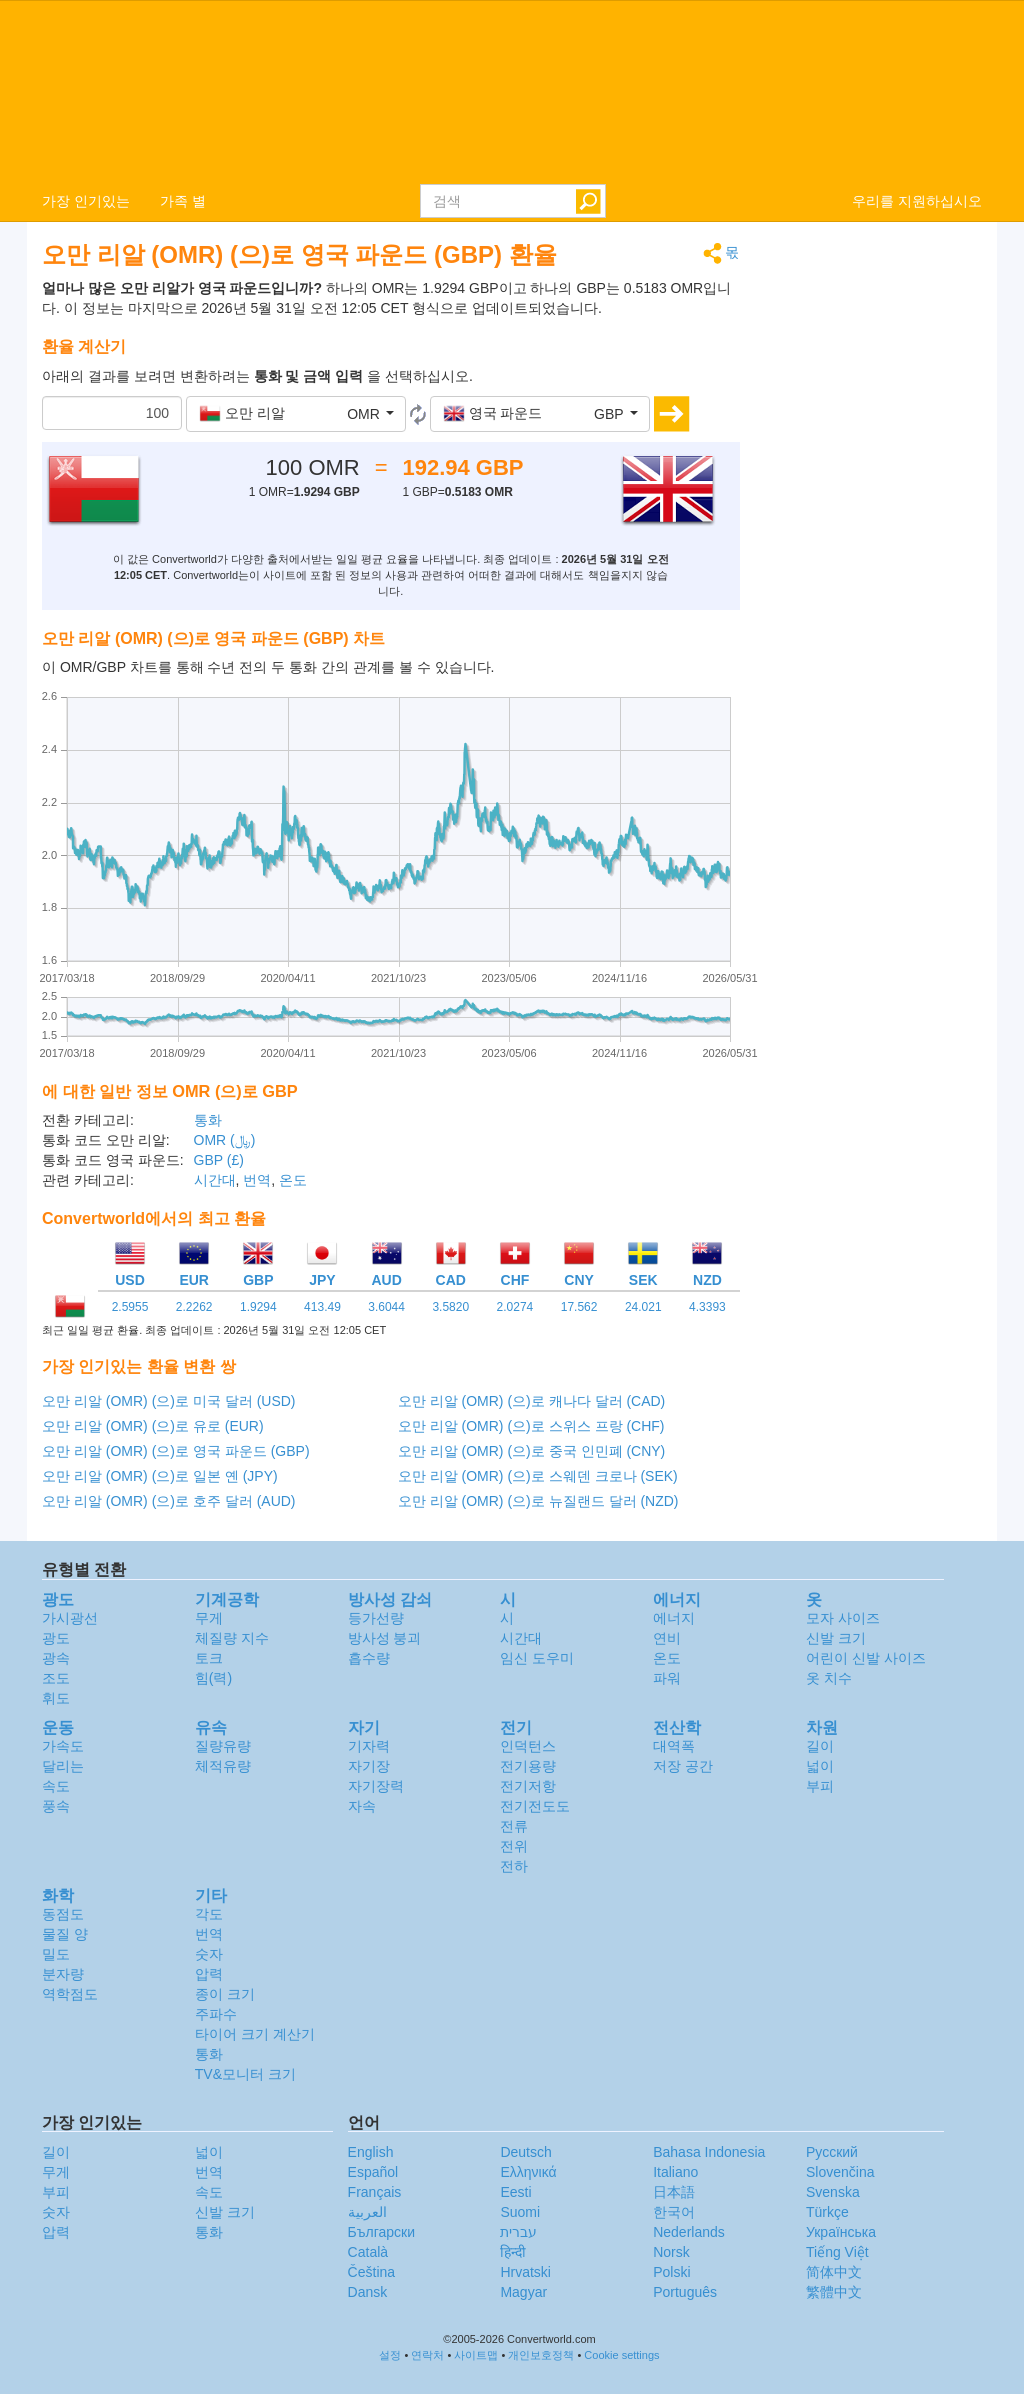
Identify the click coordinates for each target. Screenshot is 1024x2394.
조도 (56, 1678)
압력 (209, 1974)
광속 (56, 1658)
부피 (820, 1786)
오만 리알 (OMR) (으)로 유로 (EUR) (153, 1426)
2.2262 (194, 1307)
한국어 (674, 2212)
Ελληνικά (528, 2172)
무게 (209, 1618)
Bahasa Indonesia (709, 2152)
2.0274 (515, 1307)
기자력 (369, 1746)
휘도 (56, 1698)
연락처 (427, 2355)
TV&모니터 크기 (245, 2074)
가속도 (63, 1746)
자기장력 (376, 1786)
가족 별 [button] (183, 201)
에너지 (674, 1618)
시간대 (215, 1180)
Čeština (371, 2272)
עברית (518, 2232)
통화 (208, 1120)
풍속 (56, 1806)
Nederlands (689, 2232)
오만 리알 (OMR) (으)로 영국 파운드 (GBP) (176, 1451)
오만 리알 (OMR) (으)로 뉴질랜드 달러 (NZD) (538, 1501)
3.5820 (450, 1307)
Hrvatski (525, 2272)
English (371, 2152)
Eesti (515, 2192)
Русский (832, 2152)
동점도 (63, 1914)
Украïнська (841, 2232)
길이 (820, 1746)
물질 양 (65, 1934)
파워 (667, 1678)
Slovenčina (840, 2172)
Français (375, 2192)
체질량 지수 (232, 1638)
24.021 (643, 1307)
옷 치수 (829, 1678)
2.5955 (130, 1307)
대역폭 (674, 1746)
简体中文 (834, 2272)
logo (512, 91)
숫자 (209, 1954)
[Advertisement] (876, 542)
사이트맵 (476, 2355)
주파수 (216, 2014)
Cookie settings (621, 2355)
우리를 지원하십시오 (917, 201)
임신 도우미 (537, 1658)
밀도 (56, 1954)
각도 (209, 1914)
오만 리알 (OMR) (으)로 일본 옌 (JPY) (160, 1476)
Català (368, 2252)
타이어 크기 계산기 (255, 2034)
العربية (367, 2212)
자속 (362, 1806)
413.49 (322, 1307)
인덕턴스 (528, 1746)
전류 (514, 1826)
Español (373, 2172)
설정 (390, 2355)
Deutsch (525, 2152)
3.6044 (386, 1307)
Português (685, 2292)
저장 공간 (683, 1766)
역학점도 (70, 1994)
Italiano (675, 2172)
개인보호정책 (541, 2355)
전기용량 (528, 1766)
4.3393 (707, 1307)
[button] (296, 414)
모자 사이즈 (843, 1618)
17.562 (579, 1307)
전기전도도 (535, 1806)
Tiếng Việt (837, 2252)
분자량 (63, 1974)
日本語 (674, 2192)
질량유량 (223, 1746)
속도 (56, 1786)
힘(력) (213, 1678)
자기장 (369, 1766)
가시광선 (70, 1618)
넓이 (820, 1766)
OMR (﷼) (225, 1140)
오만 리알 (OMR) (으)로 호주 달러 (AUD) (169, 1501)
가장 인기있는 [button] (86, 201)
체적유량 (223, 1766)
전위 (514, 1846)
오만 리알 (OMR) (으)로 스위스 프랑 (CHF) (531, 1426)
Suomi (520, 2212)
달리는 (63, 1766)
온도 (293, 1180)
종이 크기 (225, 1994)
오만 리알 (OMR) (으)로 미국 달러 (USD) (169, 1401)
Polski (671, 2272)
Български (381, 2232)
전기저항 (528, 1786)
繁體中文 (834, 2292)
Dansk (368, 2292)
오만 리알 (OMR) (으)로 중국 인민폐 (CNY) (532, 1451)
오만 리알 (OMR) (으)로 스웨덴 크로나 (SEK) (538, 1476)
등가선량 (376, 1618)
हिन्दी (513, 2252)
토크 (209, 1658)
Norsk (671, 2252)
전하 (514, 1866)
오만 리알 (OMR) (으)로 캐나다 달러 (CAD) (532, 1401)
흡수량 (369, 1658)
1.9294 (258, 1307)
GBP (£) (219, 1160)
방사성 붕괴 (385, 1638)
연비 (667, 1638)
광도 (56, 1638)
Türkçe (827, 2212)
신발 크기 (836, 1638)
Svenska (833, 2192)
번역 (257, 1180)
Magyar (523, 2292)
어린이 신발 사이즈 (866, 1658)
